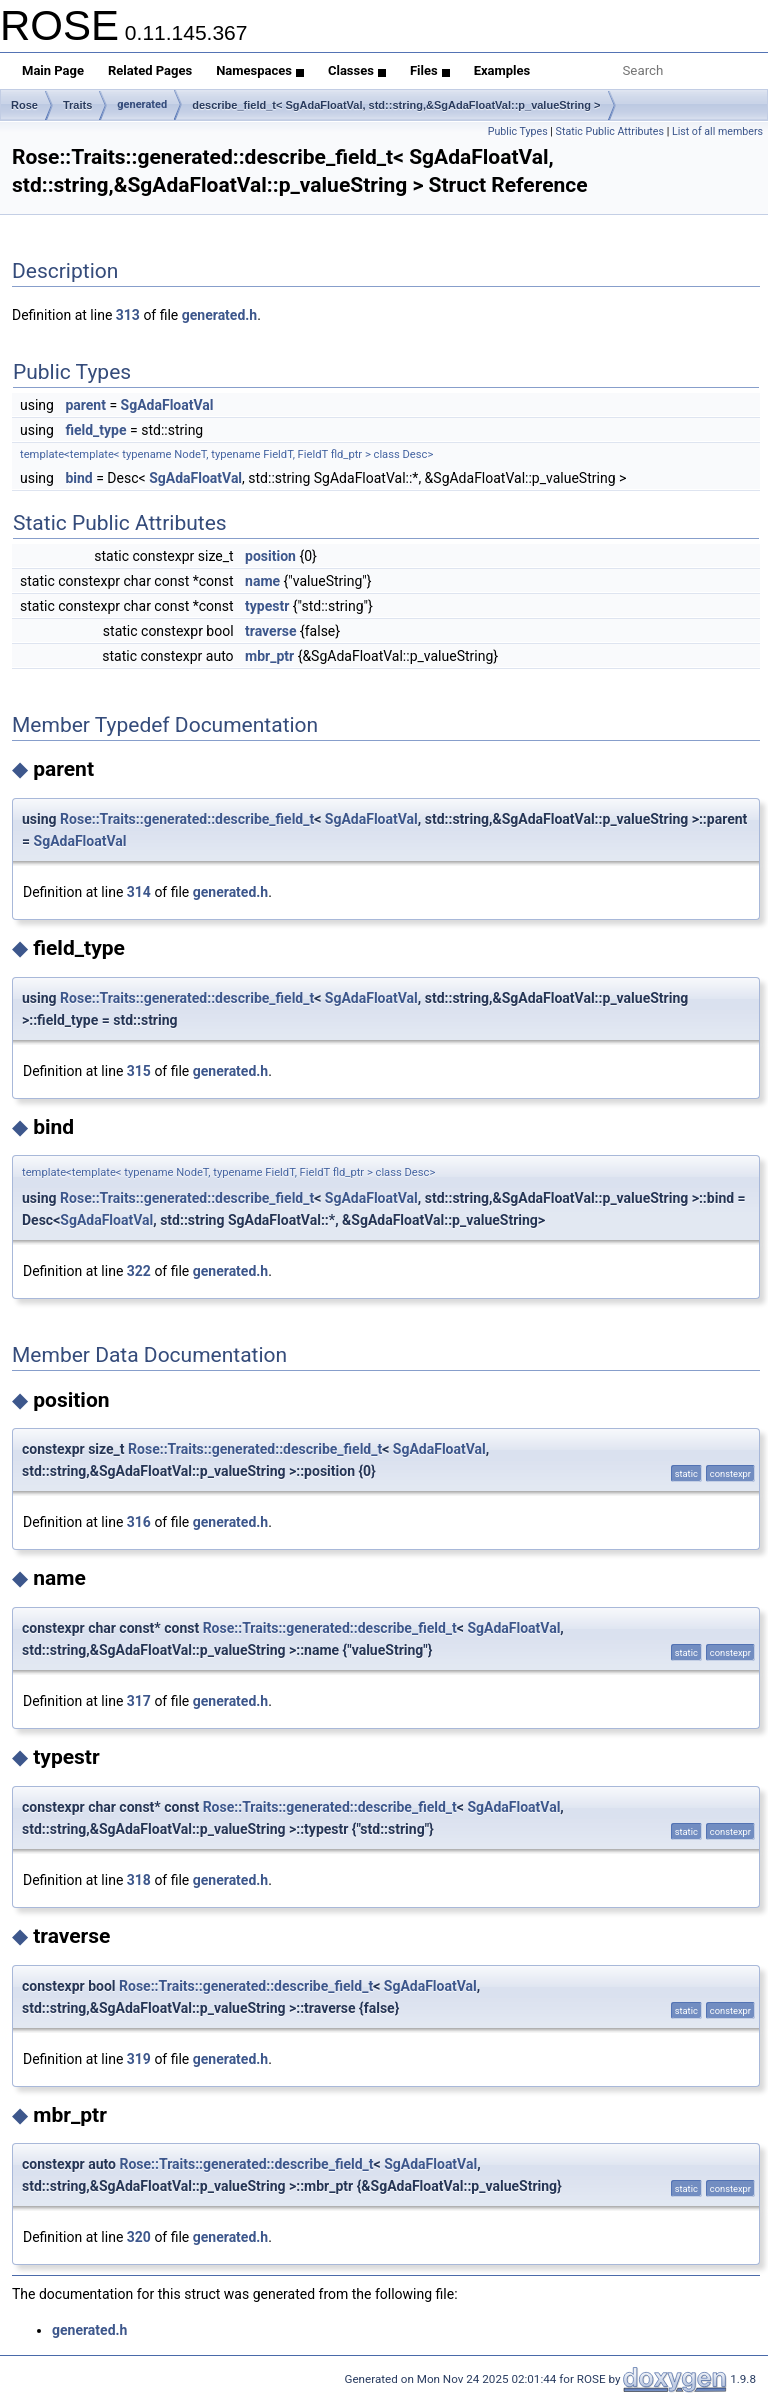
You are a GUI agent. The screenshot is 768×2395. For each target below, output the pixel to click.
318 (139, 1880)
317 (139, 1701)
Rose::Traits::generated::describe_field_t (187, 819)
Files (430, 70)
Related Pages (150, 70)
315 (139, 1071)
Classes (357, 70)
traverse (270, 631)
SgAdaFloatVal (167, 405)
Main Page (53, 70)
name (262, 581)
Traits (77, 105)
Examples (502, 70)
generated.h (219, 315)
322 (139, 1271)
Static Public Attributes (610, 131)
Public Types (518, 131)
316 (139, 1522)
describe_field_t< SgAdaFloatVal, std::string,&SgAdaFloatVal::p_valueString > (396, 105)
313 (128, 315)
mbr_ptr (269, 656)
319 (139, 2059)
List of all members (717, 131)
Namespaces (260, 70)
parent (85, 405)
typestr (267, 606)
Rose (24, 105)
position (270, 556)
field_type (95, 430)
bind (78, 478)
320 (139, 2237)
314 (139, 892)
